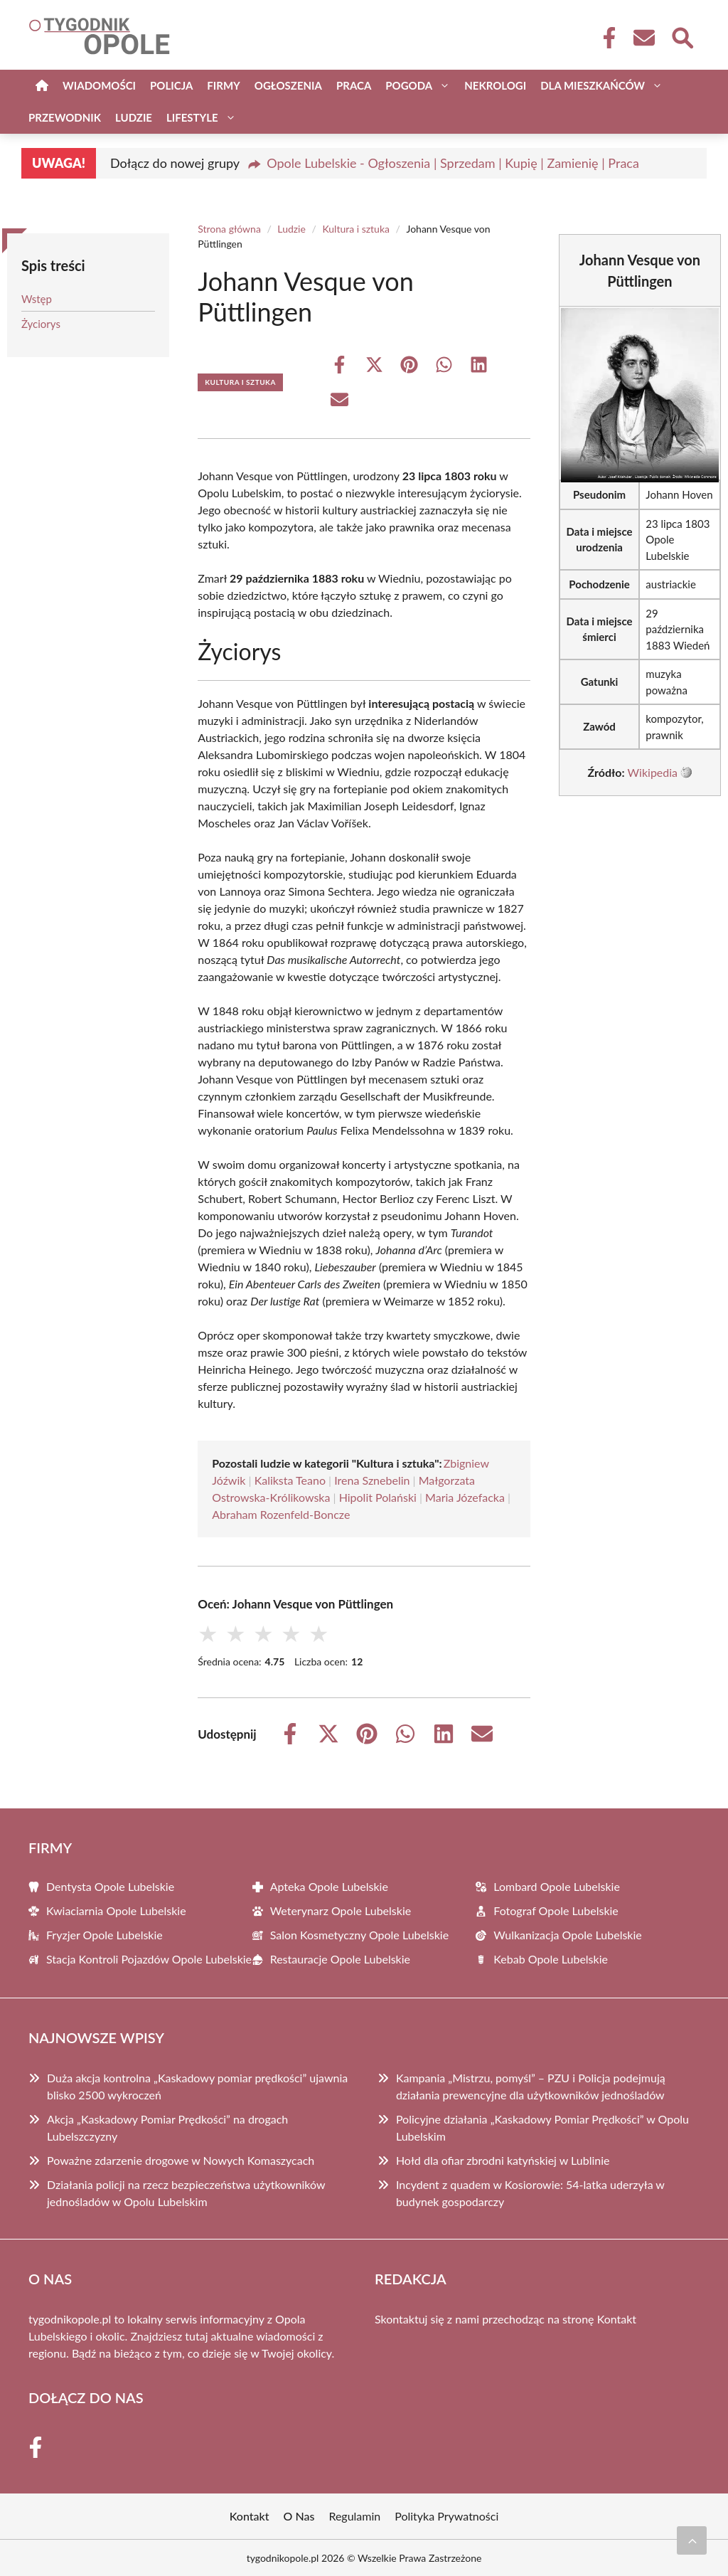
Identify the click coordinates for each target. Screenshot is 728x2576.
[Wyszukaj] (682, 36)
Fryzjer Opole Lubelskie (104, 1934)
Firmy (223, 85)
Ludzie (133, 117)
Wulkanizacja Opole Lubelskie (567, 1934)
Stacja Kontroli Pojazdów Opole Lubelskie (149, 1959)
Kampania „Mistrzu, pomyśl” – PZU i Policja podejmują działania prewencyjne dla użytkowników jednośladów (530, 2086)
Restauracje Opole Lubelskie (340, 1959)
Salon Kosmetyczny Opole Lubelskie (359, 1934)
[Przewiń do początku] (692, 2540)
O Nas (299, 2516)
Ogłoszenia (288, 85)
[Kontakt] (643, 37)
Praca (353, 85)
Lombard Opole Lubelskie (556, 1886)
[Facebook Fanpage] (605, 37)
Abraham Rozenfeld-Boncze (281, 1514)
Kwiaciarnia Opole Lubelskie (116, 1910)
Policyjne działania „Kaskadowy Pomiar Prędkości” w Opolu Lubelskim (542, 2127)
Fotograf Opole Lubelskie (555, 1910)
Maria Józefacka (465, 1497)
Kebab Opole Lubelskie (550, 1959)
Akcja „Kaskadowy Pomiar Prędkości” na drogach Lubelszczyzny (167, 2127)
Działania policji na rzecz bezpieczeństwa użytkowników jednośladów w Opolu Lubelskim (186, 2193)
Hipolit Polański (378, 1497)
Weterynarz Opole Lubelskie (341, 1910)
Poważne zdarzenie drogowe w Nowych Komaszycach (180, 2160)
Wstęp (36, 298)
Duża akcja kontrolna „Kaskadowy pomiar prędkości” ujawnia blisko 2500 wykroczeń (197, 2086)
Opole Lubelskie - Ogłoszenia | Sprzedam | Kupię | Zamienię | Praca (453, 163)
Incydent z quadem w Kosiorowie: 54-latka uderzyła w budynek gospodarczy (530, 2193)
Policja (171, 85)
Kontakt (616, 2319)
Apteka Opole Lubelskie (329, 1886)
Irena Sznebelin (372, 1480)
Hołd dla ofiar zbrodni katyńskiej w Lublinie (503, 2160)
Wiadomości (99, 85)
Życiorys (40, 323)
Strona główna (229, 229)
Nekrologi (495, 85)
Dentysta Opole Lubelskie (110, 1886)
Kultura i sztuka (356, 229)
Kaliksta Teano (290, 1480)
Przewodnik (64, 117)
